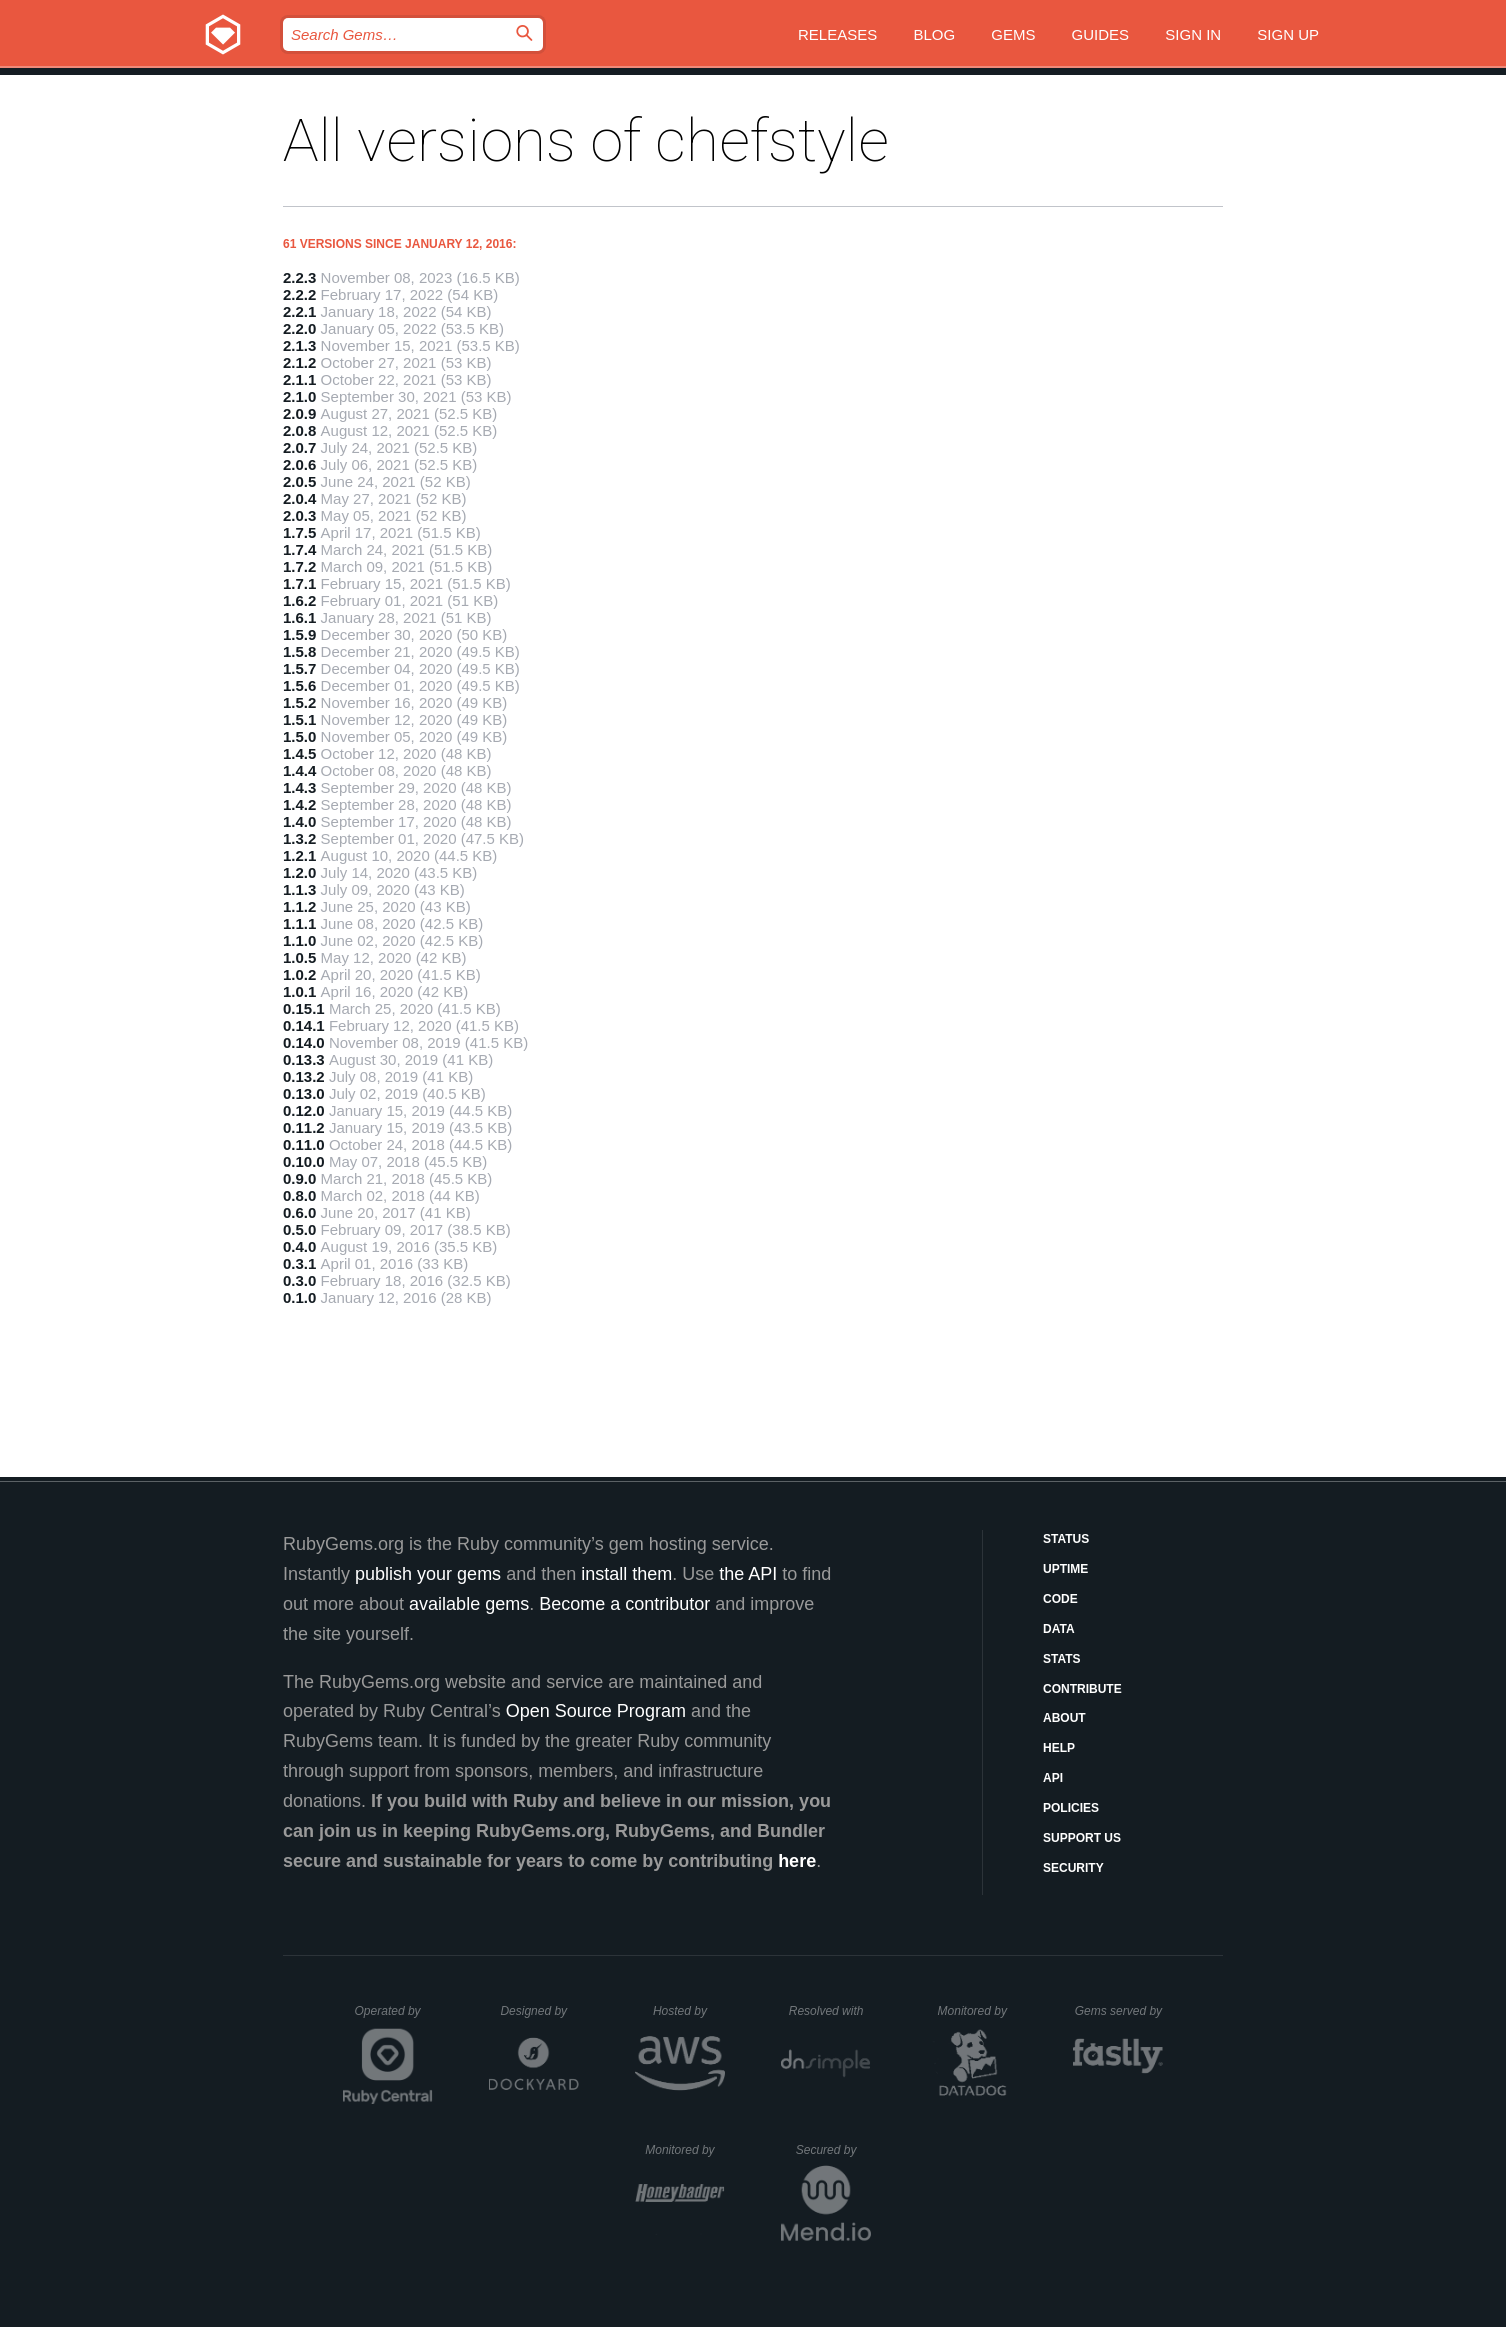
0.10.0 (304, 1161)
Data (1059, 1629)
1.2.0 (299, 872)
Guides (1101, 34)
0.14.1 (304, 1025)
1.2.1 (299, 855)
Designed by (539, 2011)
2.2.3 (299, 277)
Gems (1013, 34)
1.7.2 (299, 566)
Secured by (833, 2150)
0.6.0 (299, 1212)
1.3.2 (299, 838)
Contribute (1082, 1689)
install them (626, 1574)
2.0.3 (299, 515)
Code (1060, 1599)
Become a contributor (624, 1604)
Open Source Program (596, 1711)
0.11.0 (304, 1144)
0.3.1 (299, 1263)
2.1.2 (299, 362)
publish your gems (428, 1574)
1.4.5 (299, 753)
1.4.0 (299, 821)
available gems (469, 1604)
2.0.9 (299, 413)
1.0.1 (299, 991)
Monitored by (978, 2011)
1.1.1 (299, 923)
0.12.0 (304, 1110)
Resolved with (830, 2011)
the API (748, 1574)
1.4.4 (299, 770)
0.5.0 (299, 1229)
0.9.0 (299, 1178)
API (1053, 1778)
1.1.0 (299, 940)
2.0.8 (299, 430)
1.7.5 (299, 532)
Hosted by (689, 2011)
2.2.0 (299, 328)
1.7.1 (299, 583)
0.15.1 (304, 1008)
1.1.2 (299, 906)
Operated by (394, 2018)
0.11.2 (304, 1127)
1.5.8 (299, 651)
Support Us (1082, 1838)
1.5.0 (299, 736)
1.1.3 (299, 889)
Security (1073, 1868)
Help (1059, 1748)
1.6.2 (299, 600)
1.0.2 (299, 974)
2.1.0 (299, 396)
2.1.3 (299, 345)
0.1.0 (299, 1297)
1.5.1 (299, 719)
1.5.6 (299, 685)
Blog (934, 34)
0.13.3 (304, 1059)
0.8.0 (299, 1195)
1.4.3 (299, 787)
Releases (837, 34)
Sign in (1193, 34)
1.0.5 (299, 957)
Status (1066, 1539)
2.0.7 (299, 447)
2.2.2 (299, 294)
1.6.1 (299, 617)
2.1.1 (299, 379)
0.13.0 (304, 1093)
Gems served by (1119, 2011)
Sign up (1288, 34)
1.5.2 (299, 702)
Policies (1071, 1808)
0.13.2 (304, 1076)
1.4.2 (299, 804)
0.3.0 (299, 1280)
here (797, 1861)
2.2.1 (299, 311)
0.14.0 (304, 1042)
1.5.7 (299, 668)
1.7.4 (299, 549)
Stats (1062, 1659)
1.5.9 (299, 634)
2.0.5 (299, 481)
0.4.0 (299, 1246)
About (1064, 1718)
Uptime (1065, 1569)
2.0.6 (299, 464)
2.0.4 (299, 498)
